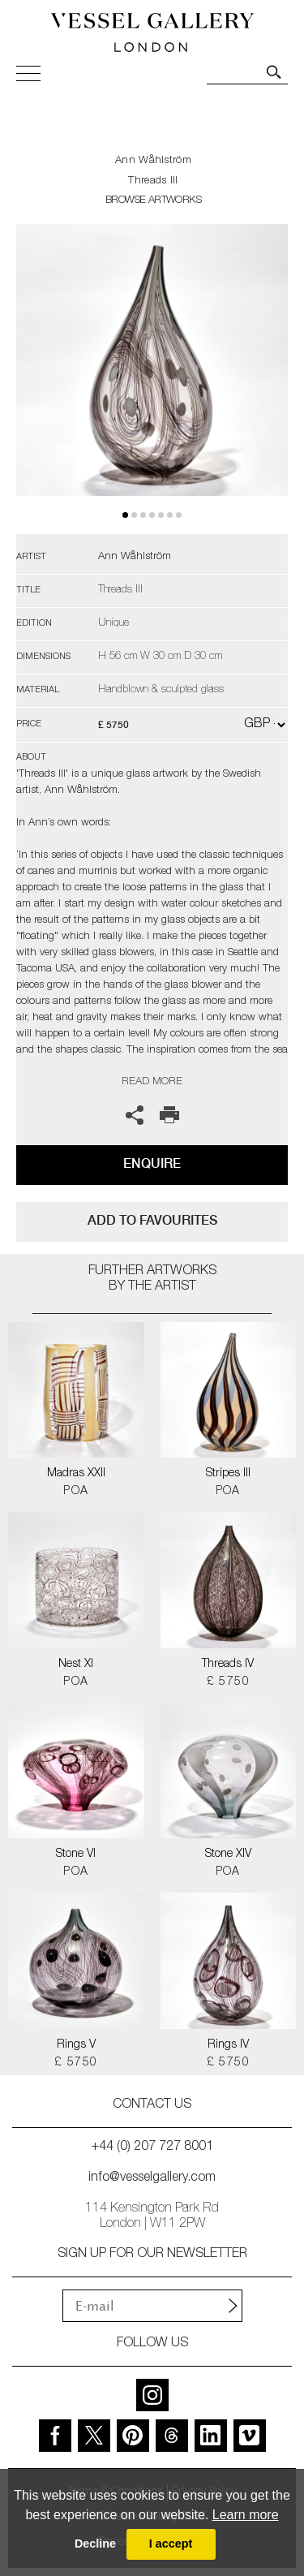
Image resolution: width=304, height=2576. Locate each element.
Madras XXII (76, 1474)
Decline (95, 2543)
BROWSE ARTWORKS (153, 201)
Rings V (76, 2045)
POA (75, 1491)
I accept (171, 2543)
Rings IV (228, 2045)
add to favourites (152, 1220)
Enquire (152, 1163)
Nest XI (75, 1664)
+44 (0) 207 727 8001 (152, 2147)
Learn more (245, 2515)
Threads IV (228, 1664)
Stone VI (76, 1854)
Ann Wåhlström (153, 161)
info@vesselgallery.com (152, 2178)
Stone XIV (228, 1854)
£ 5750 (228, 1682)
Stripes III (228, 1474)
